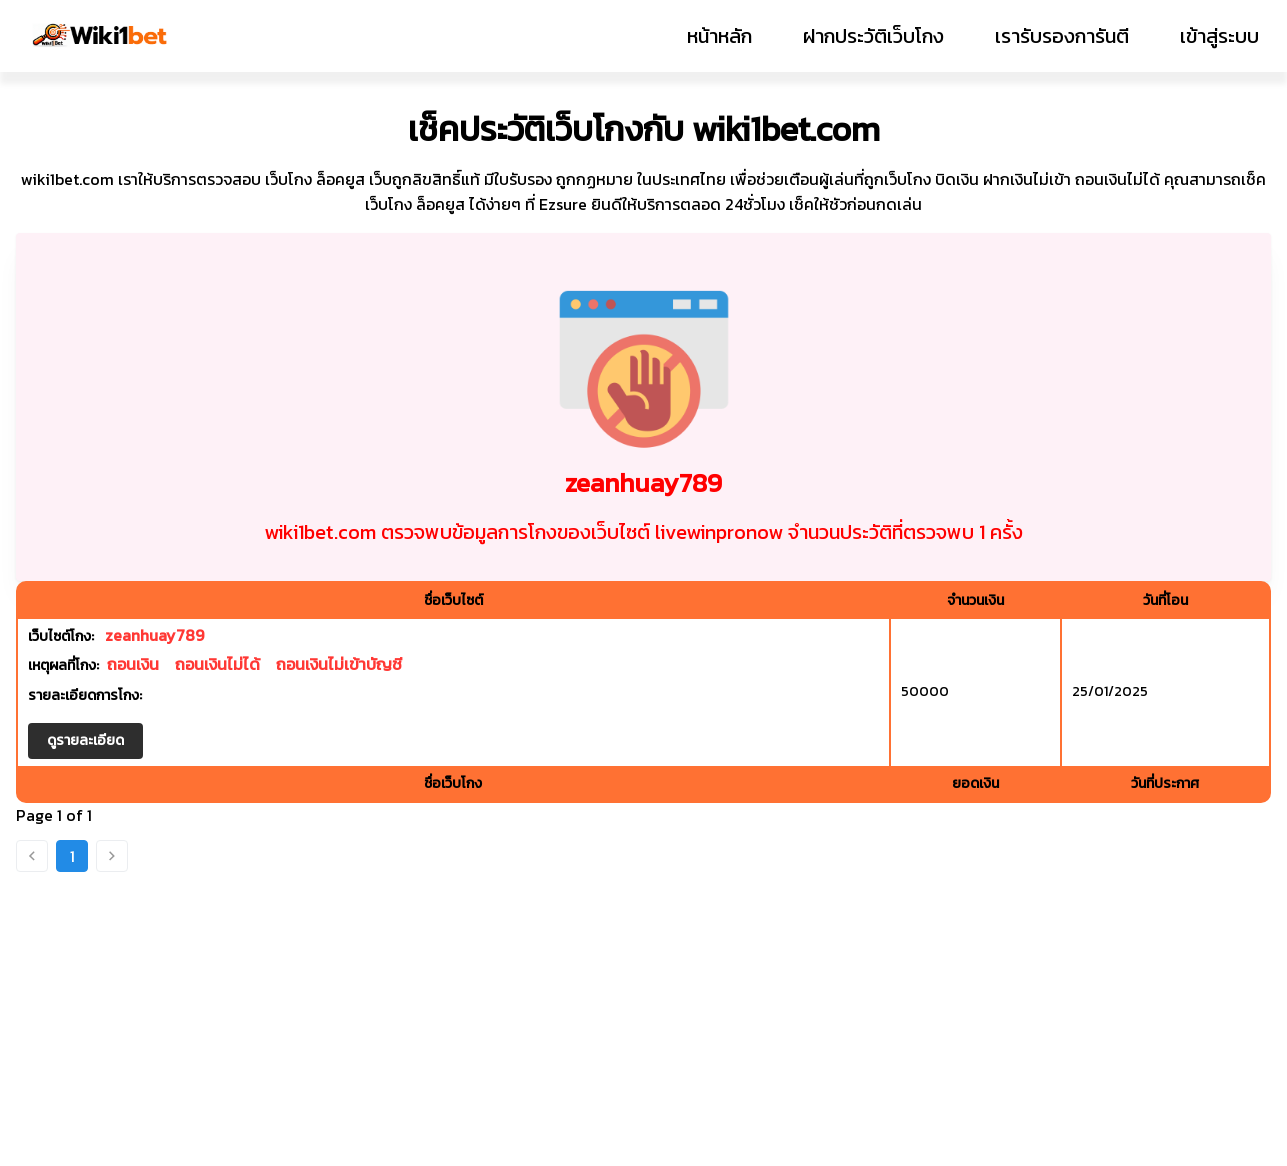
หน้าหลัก (719, 36)
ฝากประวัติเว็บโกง (873, 36)
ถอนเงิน (133, 664)
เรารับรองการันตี (1062, 36)
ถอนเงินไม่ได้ (217, 664)
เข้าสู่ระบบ (1219, 36)
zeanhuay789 (154, 635)
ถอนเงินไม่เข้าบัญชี (339, 664)
